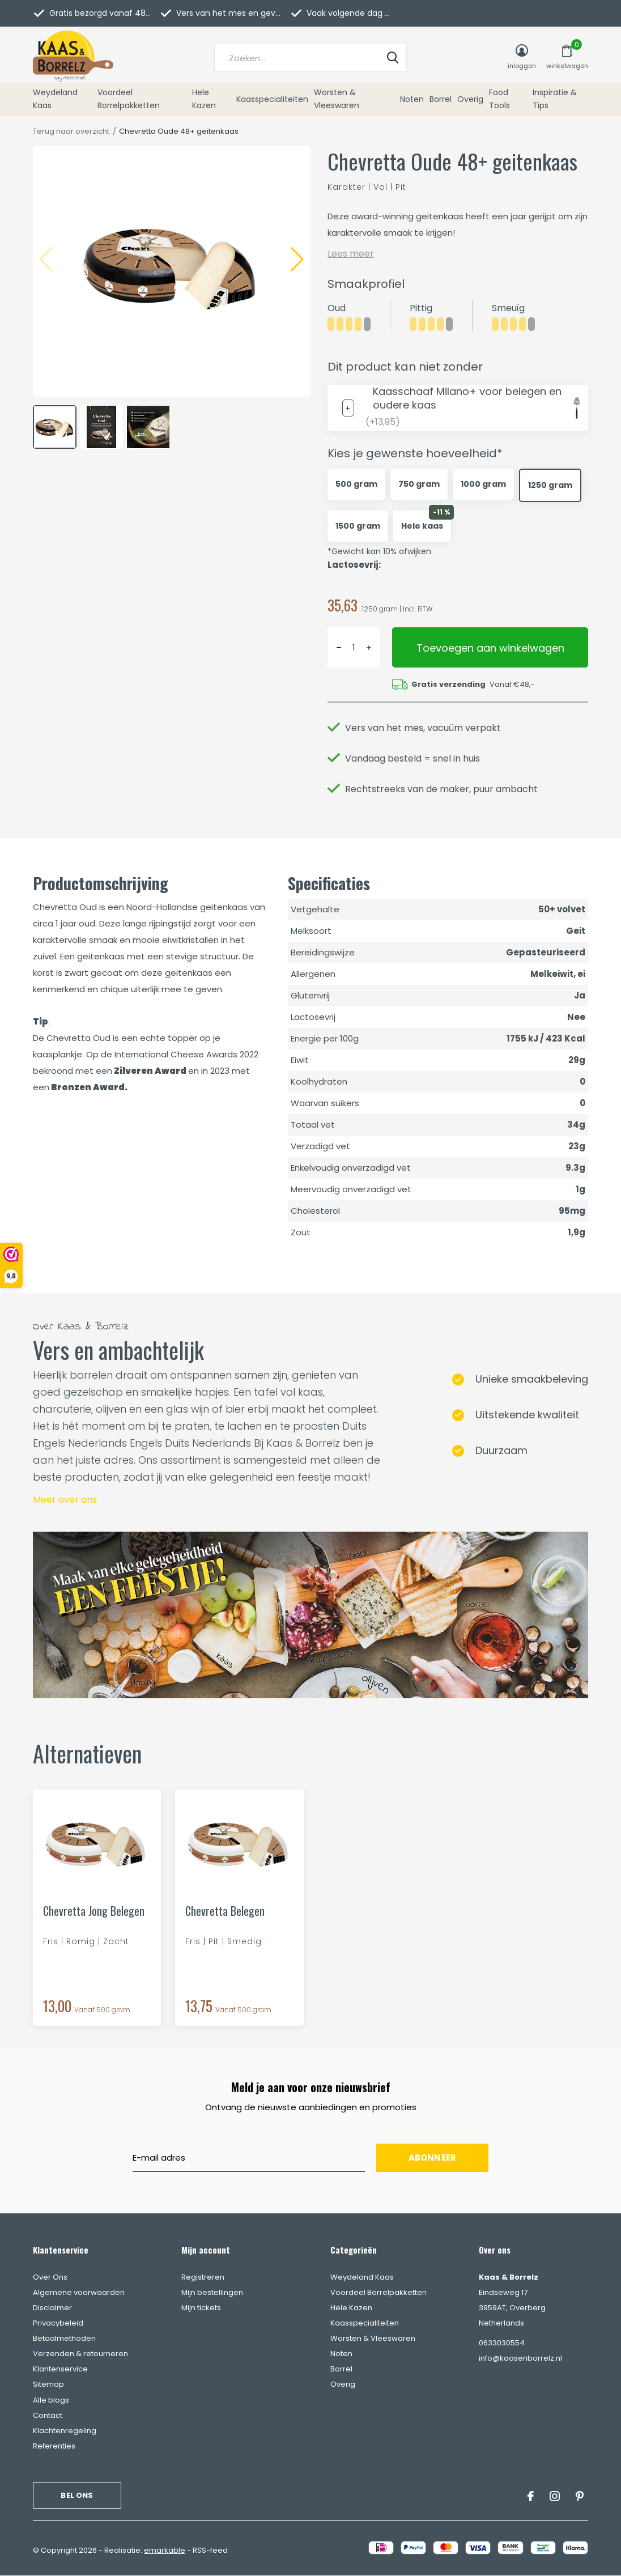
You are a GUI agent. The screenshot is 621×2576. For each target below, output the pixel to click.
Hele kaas (422, 526)
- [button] (338, 647)
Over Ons (50, 2277)
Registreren (202, 2277)
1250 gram (550, 485)
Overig (470, 99)
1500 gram (357, 526)
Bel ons (77, 2495)
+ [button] (369, 647)
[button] (297, 258)
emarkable (164, 2550)
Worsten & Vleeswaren (336, 99)
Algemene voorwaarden (79, 2292)
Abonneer (433, 2157)
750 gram (419, 484)
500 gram (356, 484)
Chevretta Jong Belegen (93, 1911)
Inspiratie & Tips (555, 99)
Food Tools (499, 99)
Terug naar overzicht (71, 131)
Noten (412, 99)
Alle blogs (51, 2400)
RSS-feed (210, 2550)
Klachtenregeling (64, 2430)
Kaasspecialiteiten (272, 99)
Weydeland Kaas (55, 99)
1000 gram (483, 484)
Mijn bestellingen (212, 2292)
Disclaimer (52, 2307)
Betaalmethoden (64, 2338)
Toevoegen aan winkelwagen (490, 648)
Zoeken (391, 58)
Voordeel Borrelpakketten (128, 99)
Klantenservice (60, 2369)
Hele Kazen (204, 99)
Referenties (54, 2446)
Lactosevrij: (354, 565)
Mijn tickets (201, 2307)
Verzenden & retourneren (80, 2353)
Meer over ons (65, 1499)
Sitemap (48, 2384)
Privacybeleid (58, 2323)
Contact (47, 2415)
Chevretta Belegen (225, 1911)
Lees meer (350, 253)
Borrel (440, 99)
